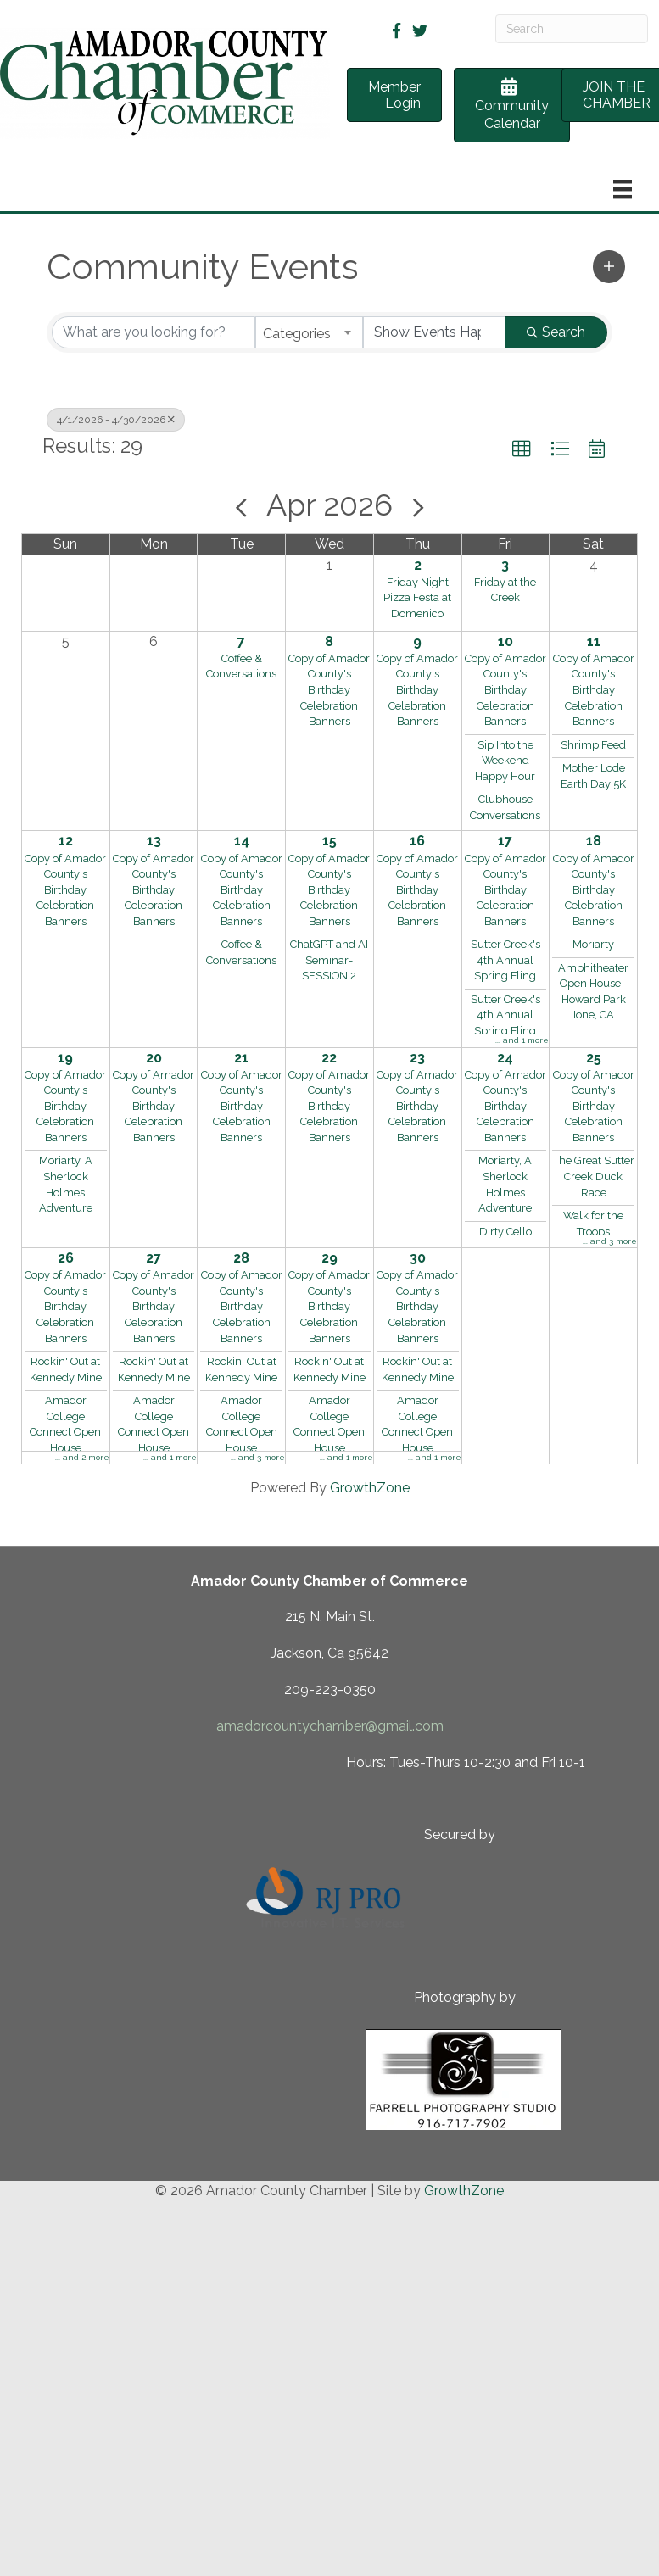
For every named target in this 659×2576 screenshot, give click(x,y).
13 (154, 841)
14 (241, 841)
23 (417, 1058)
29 (329, 1258)
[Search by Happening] (434, 332)
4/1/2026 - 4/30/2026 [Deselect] (116, 420)
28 (241, 1258)
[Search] (571, 28)
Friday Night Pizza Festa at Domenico (417, 598)
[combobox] (309, 332)
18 (593, 841)
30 (418, 1258)
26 (66, 1258)
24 (505, 1058)
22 (329, 1058)
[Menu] (622, 189)
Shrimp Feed (593, 745)
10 (505, 641)
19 (65, 1058)
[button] (609, 266)
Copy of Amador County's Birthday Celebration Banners (329, 690)
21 (241, 1058)
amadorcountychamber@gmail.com (330, 1726)
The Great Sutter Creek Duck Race (593, 1176)
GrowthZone (370, 1488)
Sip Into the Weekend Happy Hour (505, 761)
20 (154, 1058)
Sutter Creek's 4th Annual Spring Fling (505, 960)
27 (153, 1258)
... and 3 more (610, 1241)
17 (505, 841)
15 (329, 841)
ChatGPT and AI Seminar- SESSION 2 (329, 960)
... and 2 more (82, 1457)
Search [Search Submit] (556, 332)
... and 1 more (522, 1040)
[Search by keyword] (153, 332)
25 (593, 1058)
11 (593, 641)
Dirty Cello (505, 1231)
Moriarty (593, 944)
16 (417, 841)
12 (66, 841)
